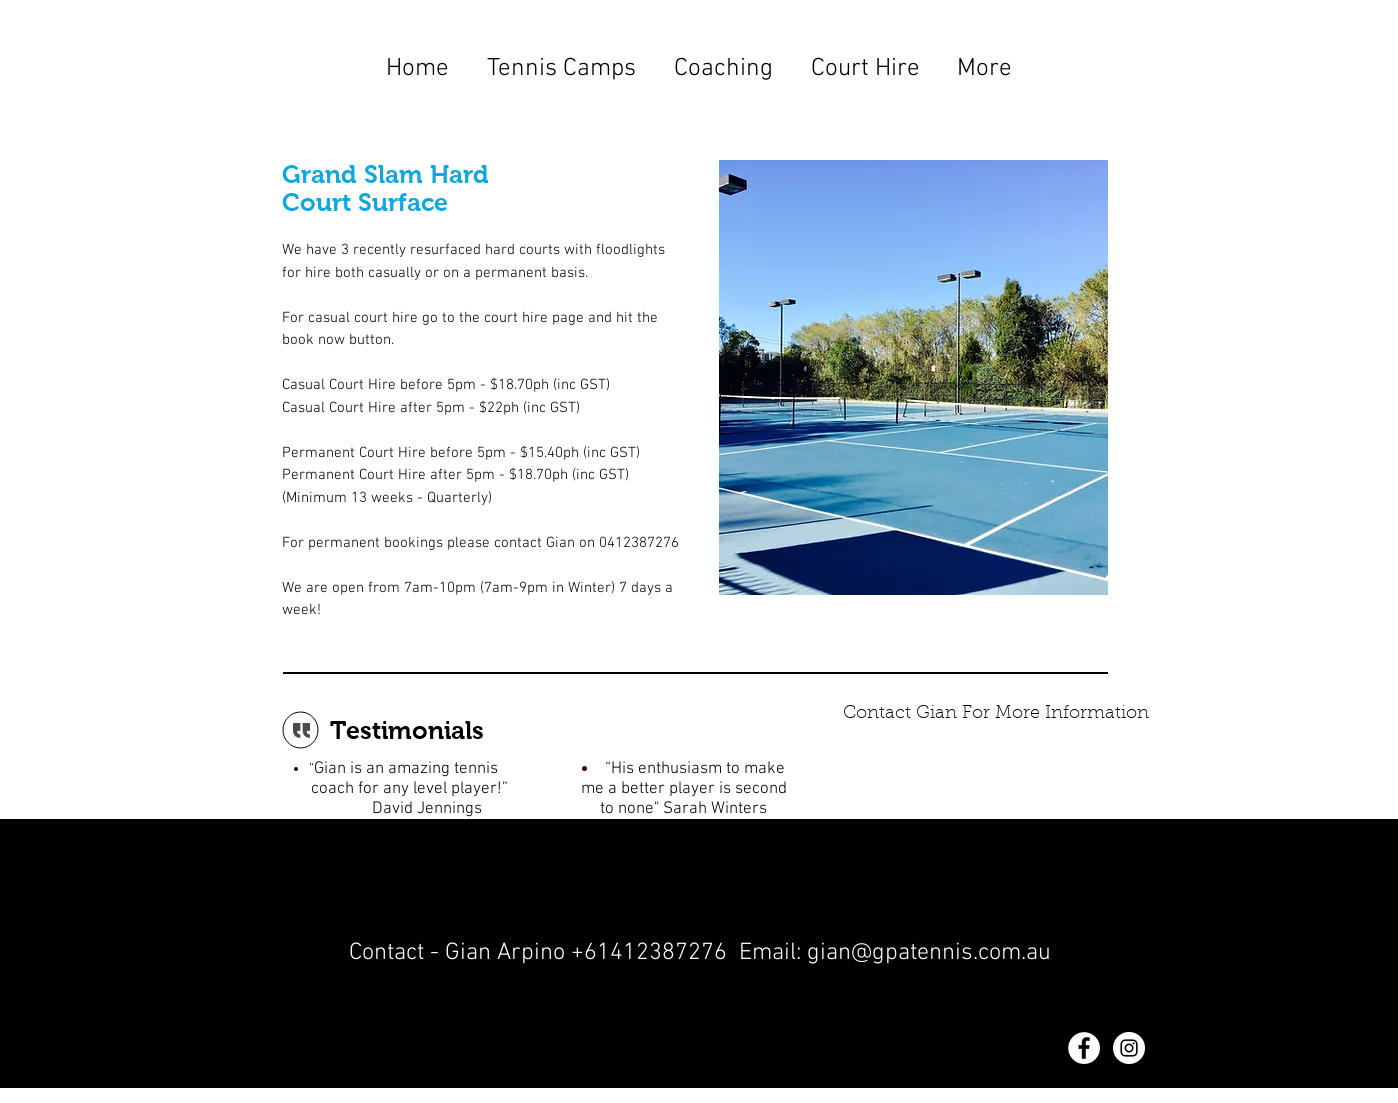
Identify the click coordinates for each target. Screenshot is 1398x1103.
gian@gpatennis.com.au (929, 953)
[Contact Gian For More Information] (995, 715)
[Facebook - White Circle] (1084, 1048)
